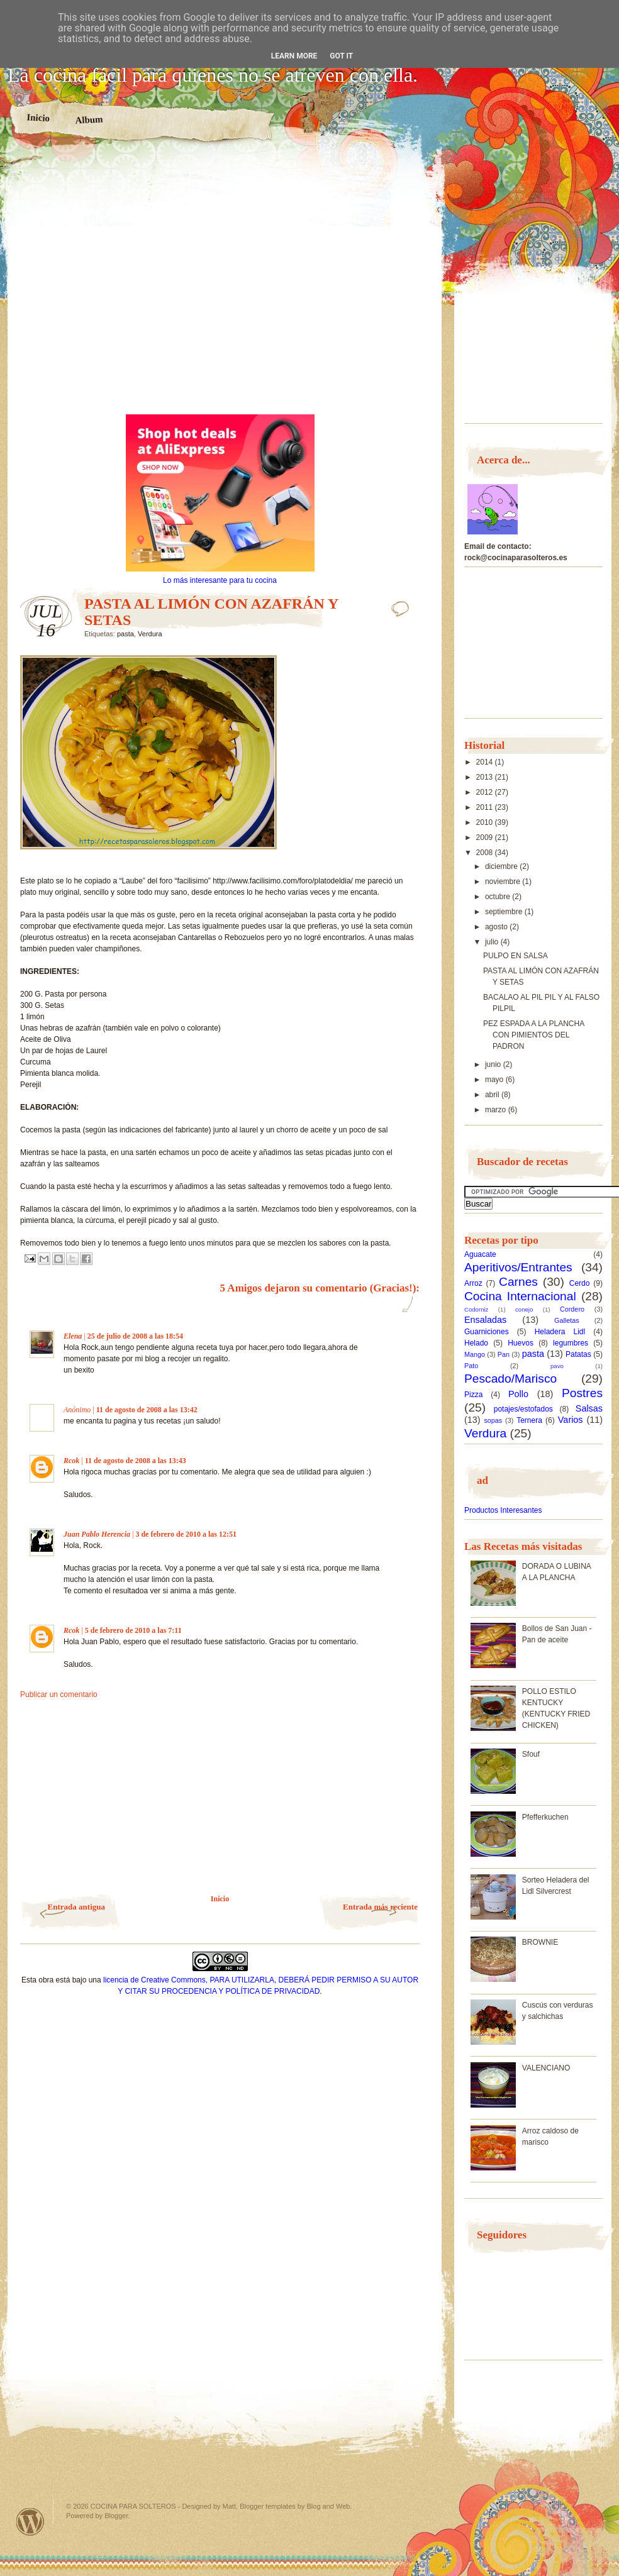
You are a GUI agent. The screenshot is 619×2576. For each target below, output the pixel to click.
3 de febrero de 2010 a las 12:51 (186, 1534)
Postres (582, 1393)
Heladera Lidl (560, 1331)
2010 (485, 822)
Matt (229, 2506)
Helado (476, 1343)
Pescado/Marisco (510, 1378)
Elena (73, 1336)
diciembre (502, 866)
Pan (504, 1354)
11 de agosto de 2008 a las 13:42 (147, 1409)
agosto (497, 926)
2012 (485, 792)
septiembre (505, 911)
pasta (125, 634)
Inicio (38, 117)
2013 (485, 777)
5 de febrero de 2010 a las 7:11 (133, 1630)
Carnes (518, 1281)
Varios (570, 1420)
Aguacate (480, 1254)
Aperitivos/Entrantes (518, 1267)
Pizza (473, 1394)
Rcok (71, 1460)
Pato (471, 1365)
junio (494, 1064)
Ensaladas (485, 1320)
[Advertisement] (135, 283)
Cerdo (579, 1283)
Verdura (150, 634)
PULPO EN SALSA (515, 955)
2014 (485, 762)
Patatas (578, 1354)
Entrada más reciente (380, 1906)
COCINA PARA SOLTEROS (133, 2506)
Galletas (566, 1320)
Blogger (116, 2515)
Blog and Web (328, 2506)
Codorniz (476, 1309)
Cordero (572, 1309)
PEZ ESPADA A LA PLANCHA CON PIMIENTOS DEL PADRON (533, 1035)
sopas (493, 1420)
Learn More (294, 56)
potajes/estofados (523, 1409)
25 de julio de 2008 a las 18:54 (135, 1336)
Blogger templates (268, 2506)
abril (493, 1094)
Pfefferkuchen (545, 1817)
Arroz (473, 1283)
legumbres (570, 1343)
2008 (485, 852)
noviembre (503, 881)
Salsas (589, 1408)
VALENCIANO (546, 2068)
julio (493, 941)
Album (89, 119)
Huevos (520, 1343)
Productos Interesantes (503, 1510)
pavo (557, 1366)
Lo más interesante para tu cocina (220, 580)
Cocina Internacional (520, 1296)
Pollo (518, 1394)
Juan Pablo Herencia (97, 1534)
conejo (524, 1309)
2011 (485, 807)
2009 (485, 837)
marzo (496, 1109)
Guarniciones (486, 1331)
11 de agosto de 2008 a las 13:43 (135, 1460)
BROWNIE (540, 1942)
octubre (498, 896)
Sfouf (531, 1754)
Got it (341, 56)
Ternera (529, 1420)
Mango (474, 1354)
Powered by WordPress (30, 2521)
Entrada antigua (76, 1906)
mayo (495, 1079)
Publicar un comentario (59, 1694)
